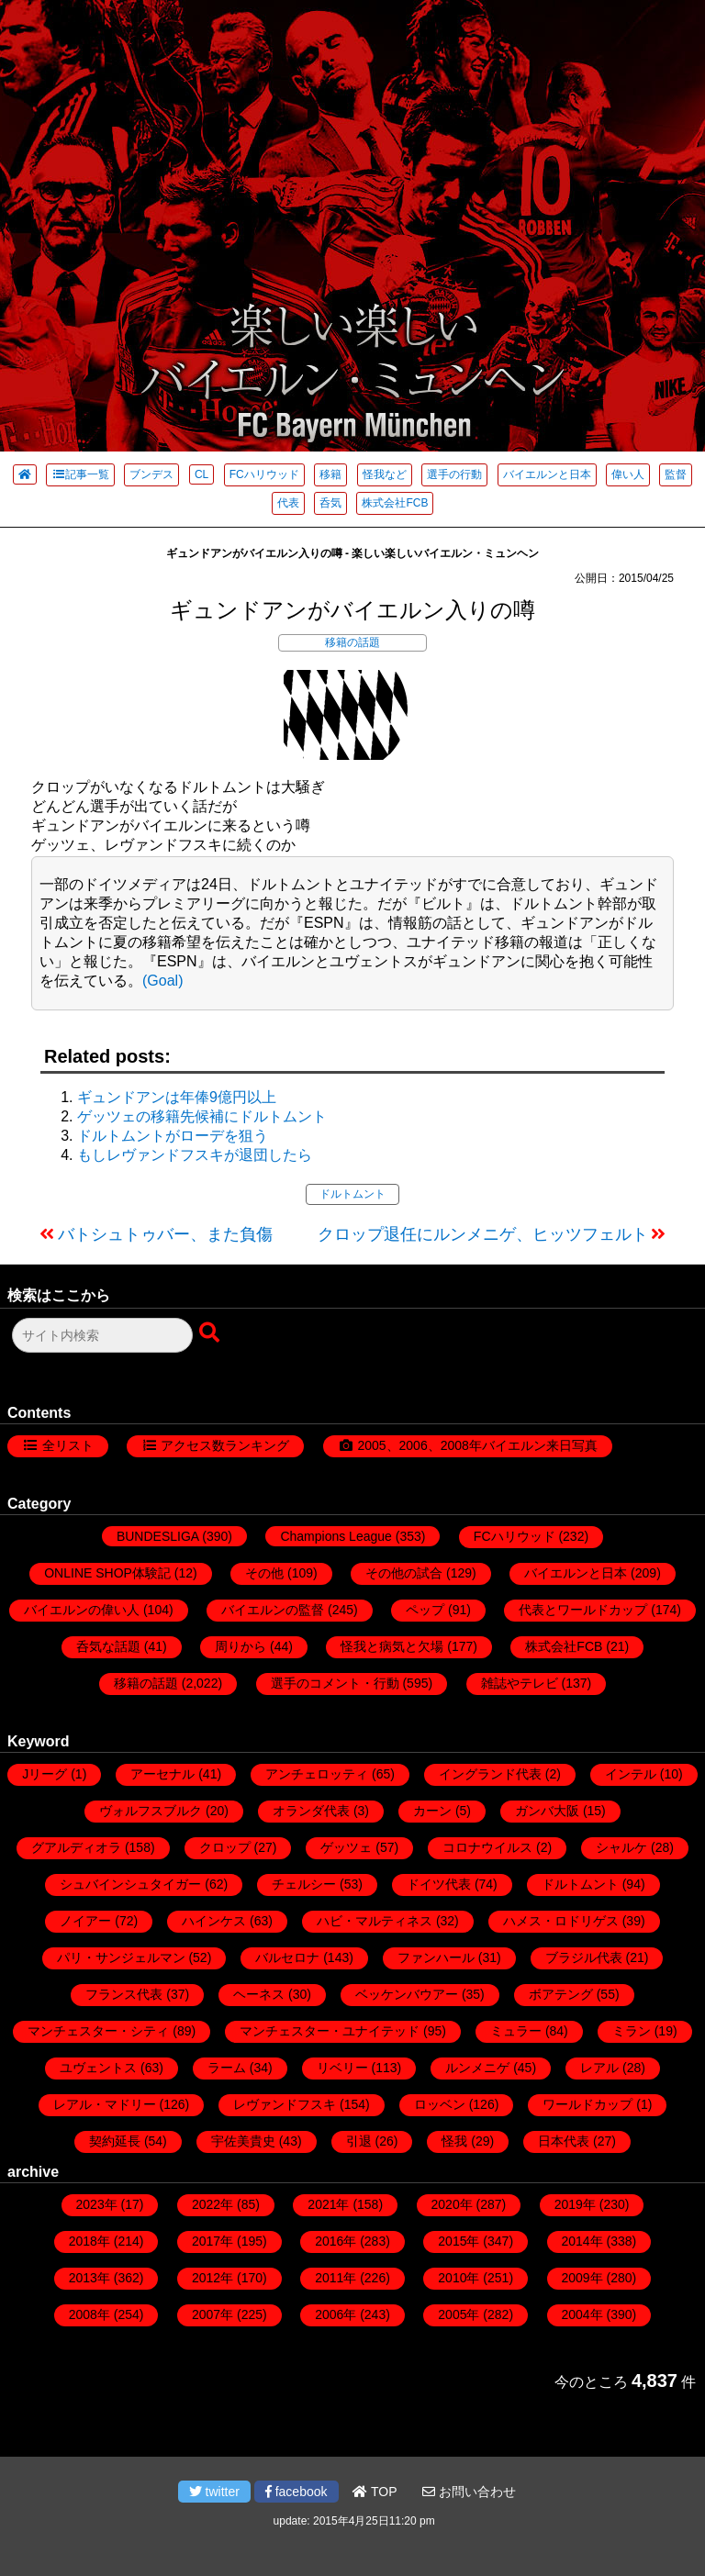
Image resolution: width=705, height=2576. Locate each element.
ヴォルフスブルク (150, 1810)
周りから (240, 1646)
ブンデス (151, 474)
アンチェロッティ (316, 1774)
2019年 (575, 2204)
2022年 (212, 2204)
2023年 (97, 2204)
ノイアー (85, 1920)
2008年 (89, 2314)
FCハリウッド (264, 474)
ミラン (631, 2031)
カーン (432, 1810)
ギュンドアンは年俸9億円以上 (176, 1097)
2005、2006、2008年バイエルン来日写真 (477, 1445)
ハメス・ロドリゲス (561, 1920)
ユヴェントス (98, 2067)
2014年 (582, 2241)
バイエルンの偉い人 (82, 1609)
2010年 (458, 2277)
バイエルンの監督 (272, 1609)
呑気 (330, 502)
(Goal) (162, 980)
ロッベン (439, 2104)
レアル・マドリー (104, 2104)
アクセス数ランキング (225, 1445)
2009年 (582, 2277)
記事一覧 (80, 474)
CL (201, 474)
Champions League (335, 1536)
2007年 (212, 2314)
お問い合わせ (469, 2491)
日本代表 (563, 2141)
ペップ (425, 1609)
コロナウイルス (487, 1847)
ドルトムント (352, 1194)
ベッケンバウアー (406, 1994)
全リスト (68, 1445)
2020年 (452, 2204)
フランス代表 (123, 1994)
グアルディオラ (76, 1847)
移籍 (330, 474)
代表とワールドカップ (583, 1609)
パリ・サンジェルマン (121, 1957)
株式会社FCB (395, 502)
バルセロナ (287, 1957)
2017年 (212, 2241)
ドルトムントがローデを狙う (172, 1135)
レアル (599, 2067)
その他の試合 (403, 1573)
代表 (288, 502)
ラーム (226, 2067)
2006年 (335, 2314)
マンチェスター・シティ (98, 2031)
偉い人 (627, 474)
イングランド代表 (490, 1774)
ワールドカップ (587, 2104)
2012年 (212, 2277)
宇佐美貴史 (243, 2141)
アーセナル (162, 1774)
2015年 (458, 2241)
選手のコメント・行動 (335, 1683)
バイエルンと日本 (547, 474)
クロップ (225, 1847)
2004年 (582, 2314)
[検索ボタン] (211, 1333)
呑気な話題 (108, 1646)
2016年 (335, 2241)
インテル (630, 1774)
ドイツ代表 (439, 1884)
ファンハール (436, 1957)
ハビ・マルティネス (374, 1920)
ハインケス (214, 1920)
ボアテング (561, 1994)
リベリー (342, 2067)
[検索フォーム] (102, 1335)
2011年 (335, 2277)
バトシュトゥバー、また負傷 (165, 1234)
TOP (374, 2491)
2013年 (89, 2277)
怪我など (385, 474)
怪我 (454, 2141)
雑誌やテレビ (519, 1683)
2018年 (89, 2241)
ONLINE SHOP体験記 (107, 1573)
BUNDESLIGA (157, 1536)
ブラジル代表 (583, 1957)
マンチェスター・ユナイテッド (330, 2031)
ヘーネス (259, 1994)
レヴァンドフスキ (284, 2104)
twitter (214, 2491)
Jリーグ (44, 1774)
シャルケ (621, 1847)
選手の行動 (454, 474)
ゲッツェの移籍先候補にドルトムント (202, 1116)
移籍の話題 (352, 642)
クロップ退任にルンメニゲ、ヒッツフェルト (483, 1234)
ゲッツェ (346, 1847)
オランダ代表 (311, 1810)
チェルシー (304, 1884)
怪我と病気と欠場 (392, 1646)
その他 (264, 1573)
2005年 (458, 2314)
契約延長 (114, 2141)
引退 (359, 2141)
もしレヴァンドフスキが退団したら (194, 1155)
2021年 (328, 2204)
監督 (676, 474)
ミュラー (516, 2031)
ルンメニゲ (477, 2067)
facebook (296, 2491)
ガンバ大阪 (547, 1810)
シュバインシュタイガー (130, 1884)
